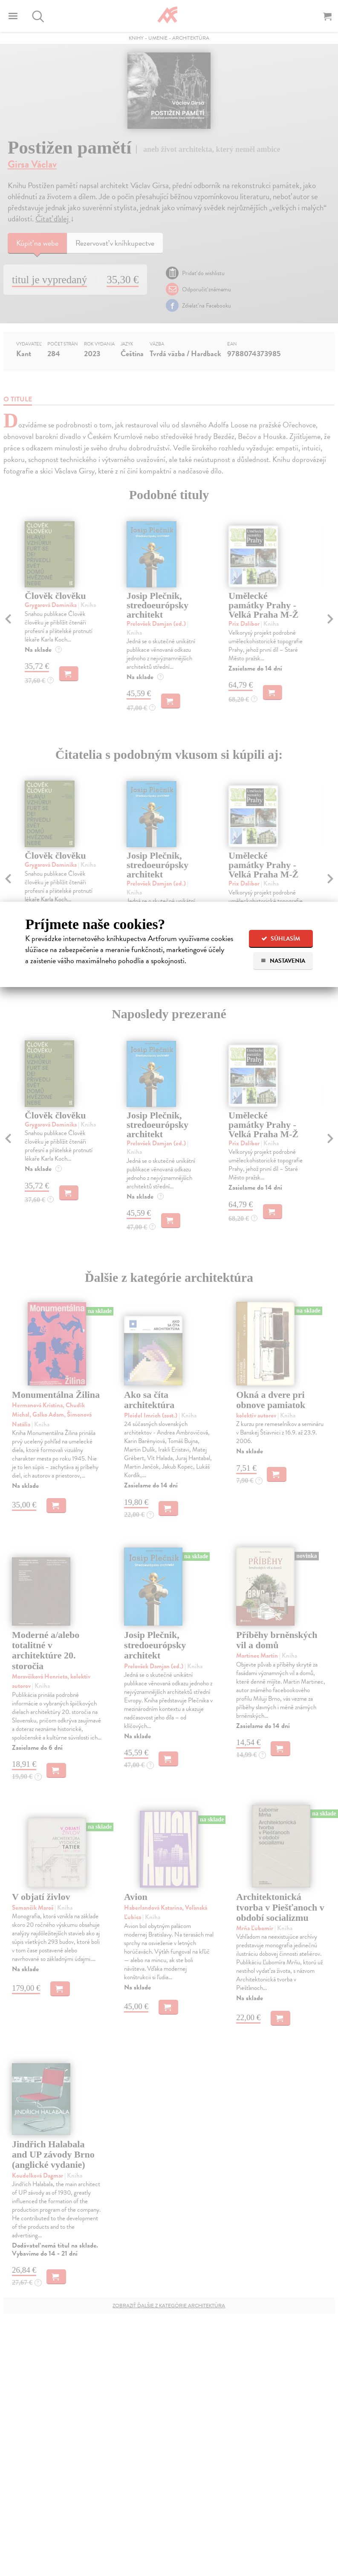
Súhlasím (280, 938)
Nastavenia (282, 960)
